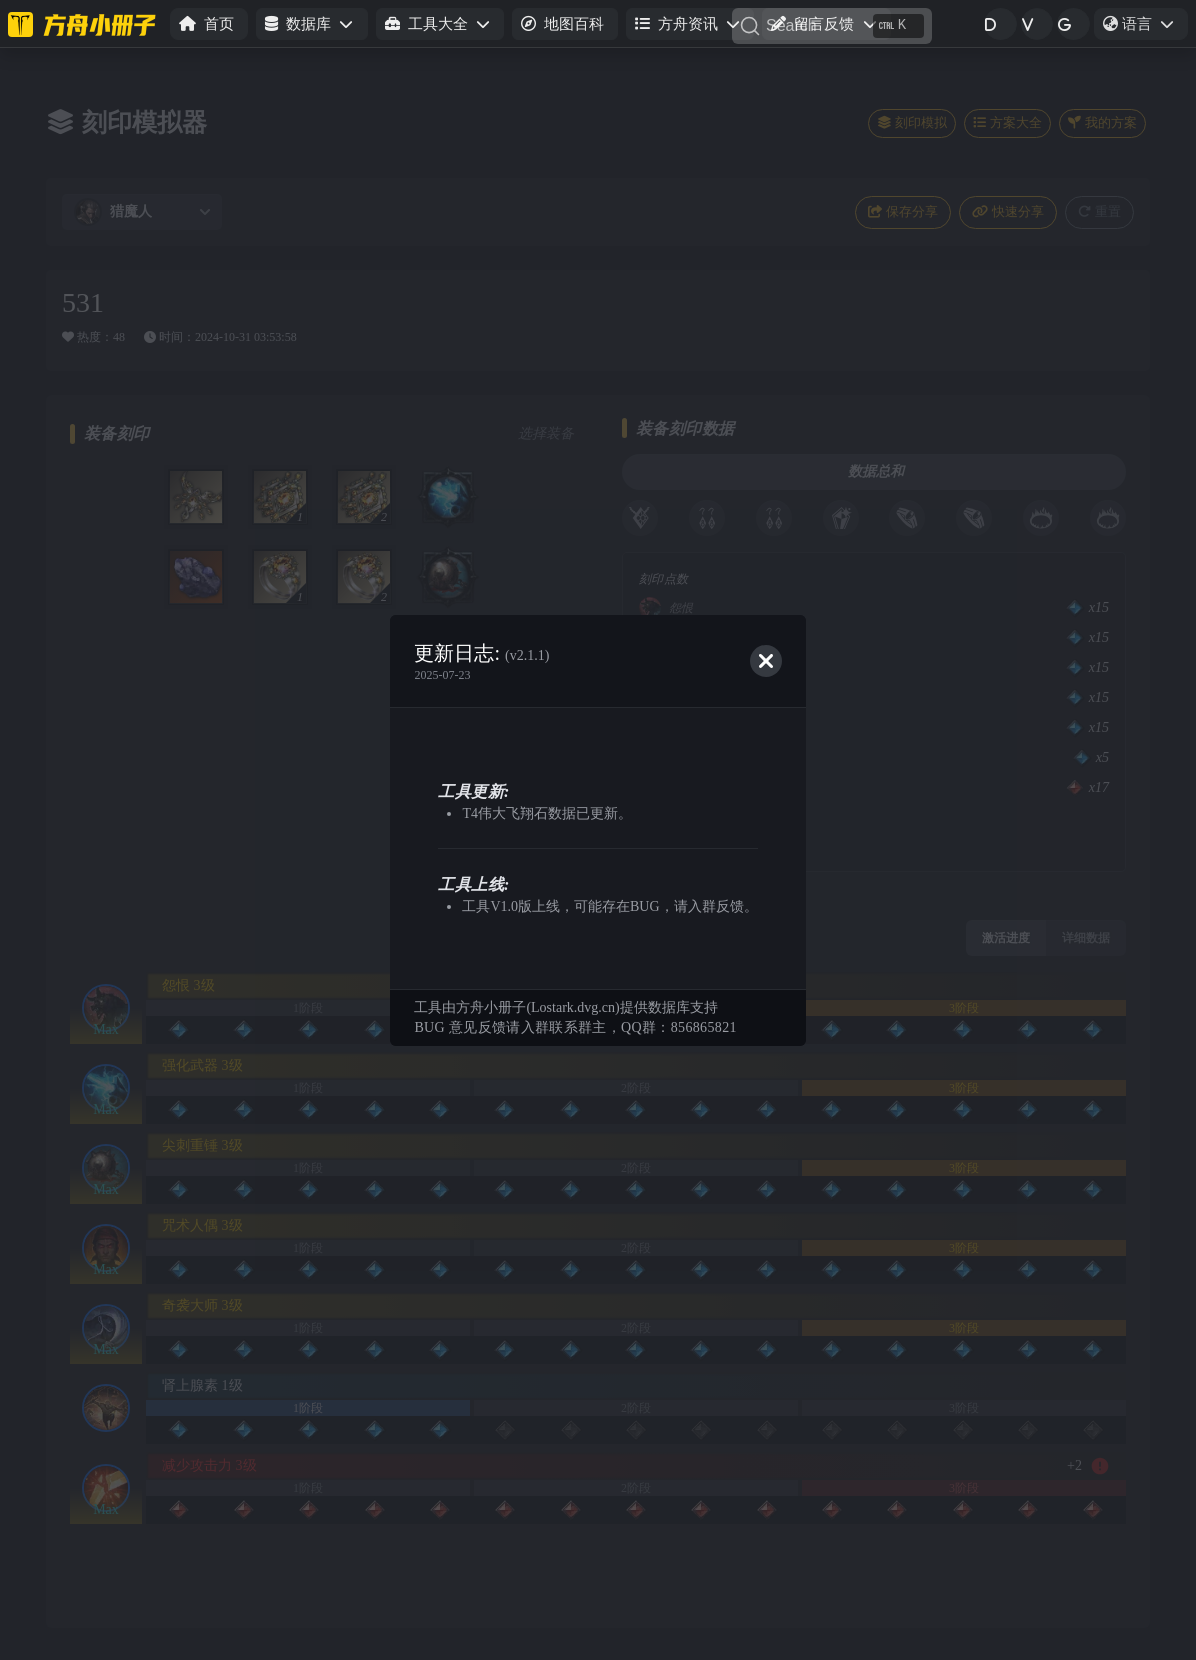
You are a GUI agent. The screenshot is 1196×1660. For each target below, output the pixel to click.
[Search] (832, 26)
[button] (311, 24)
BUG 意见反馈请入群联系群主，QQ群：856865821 (575, 1027)
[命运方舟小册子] (85, 24)
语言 (1145, 27)
